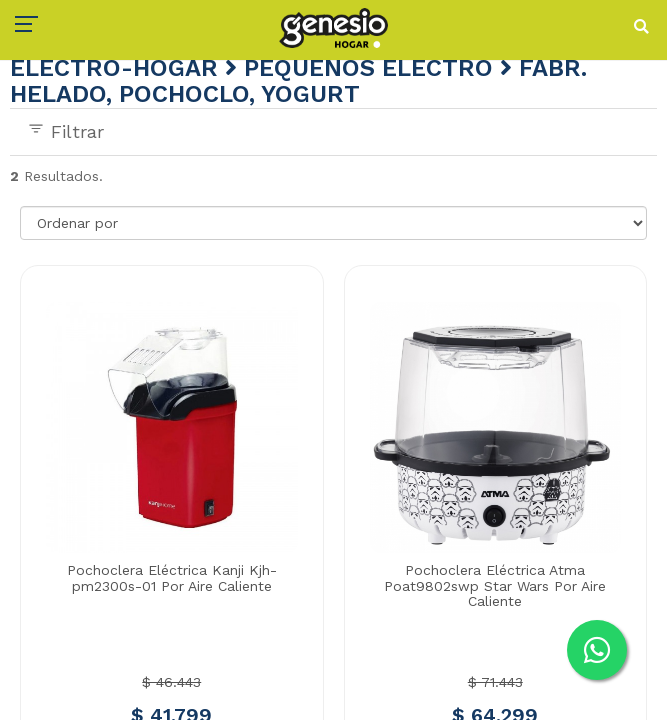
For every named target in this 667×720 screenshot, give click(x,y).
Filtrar (65, 131)
